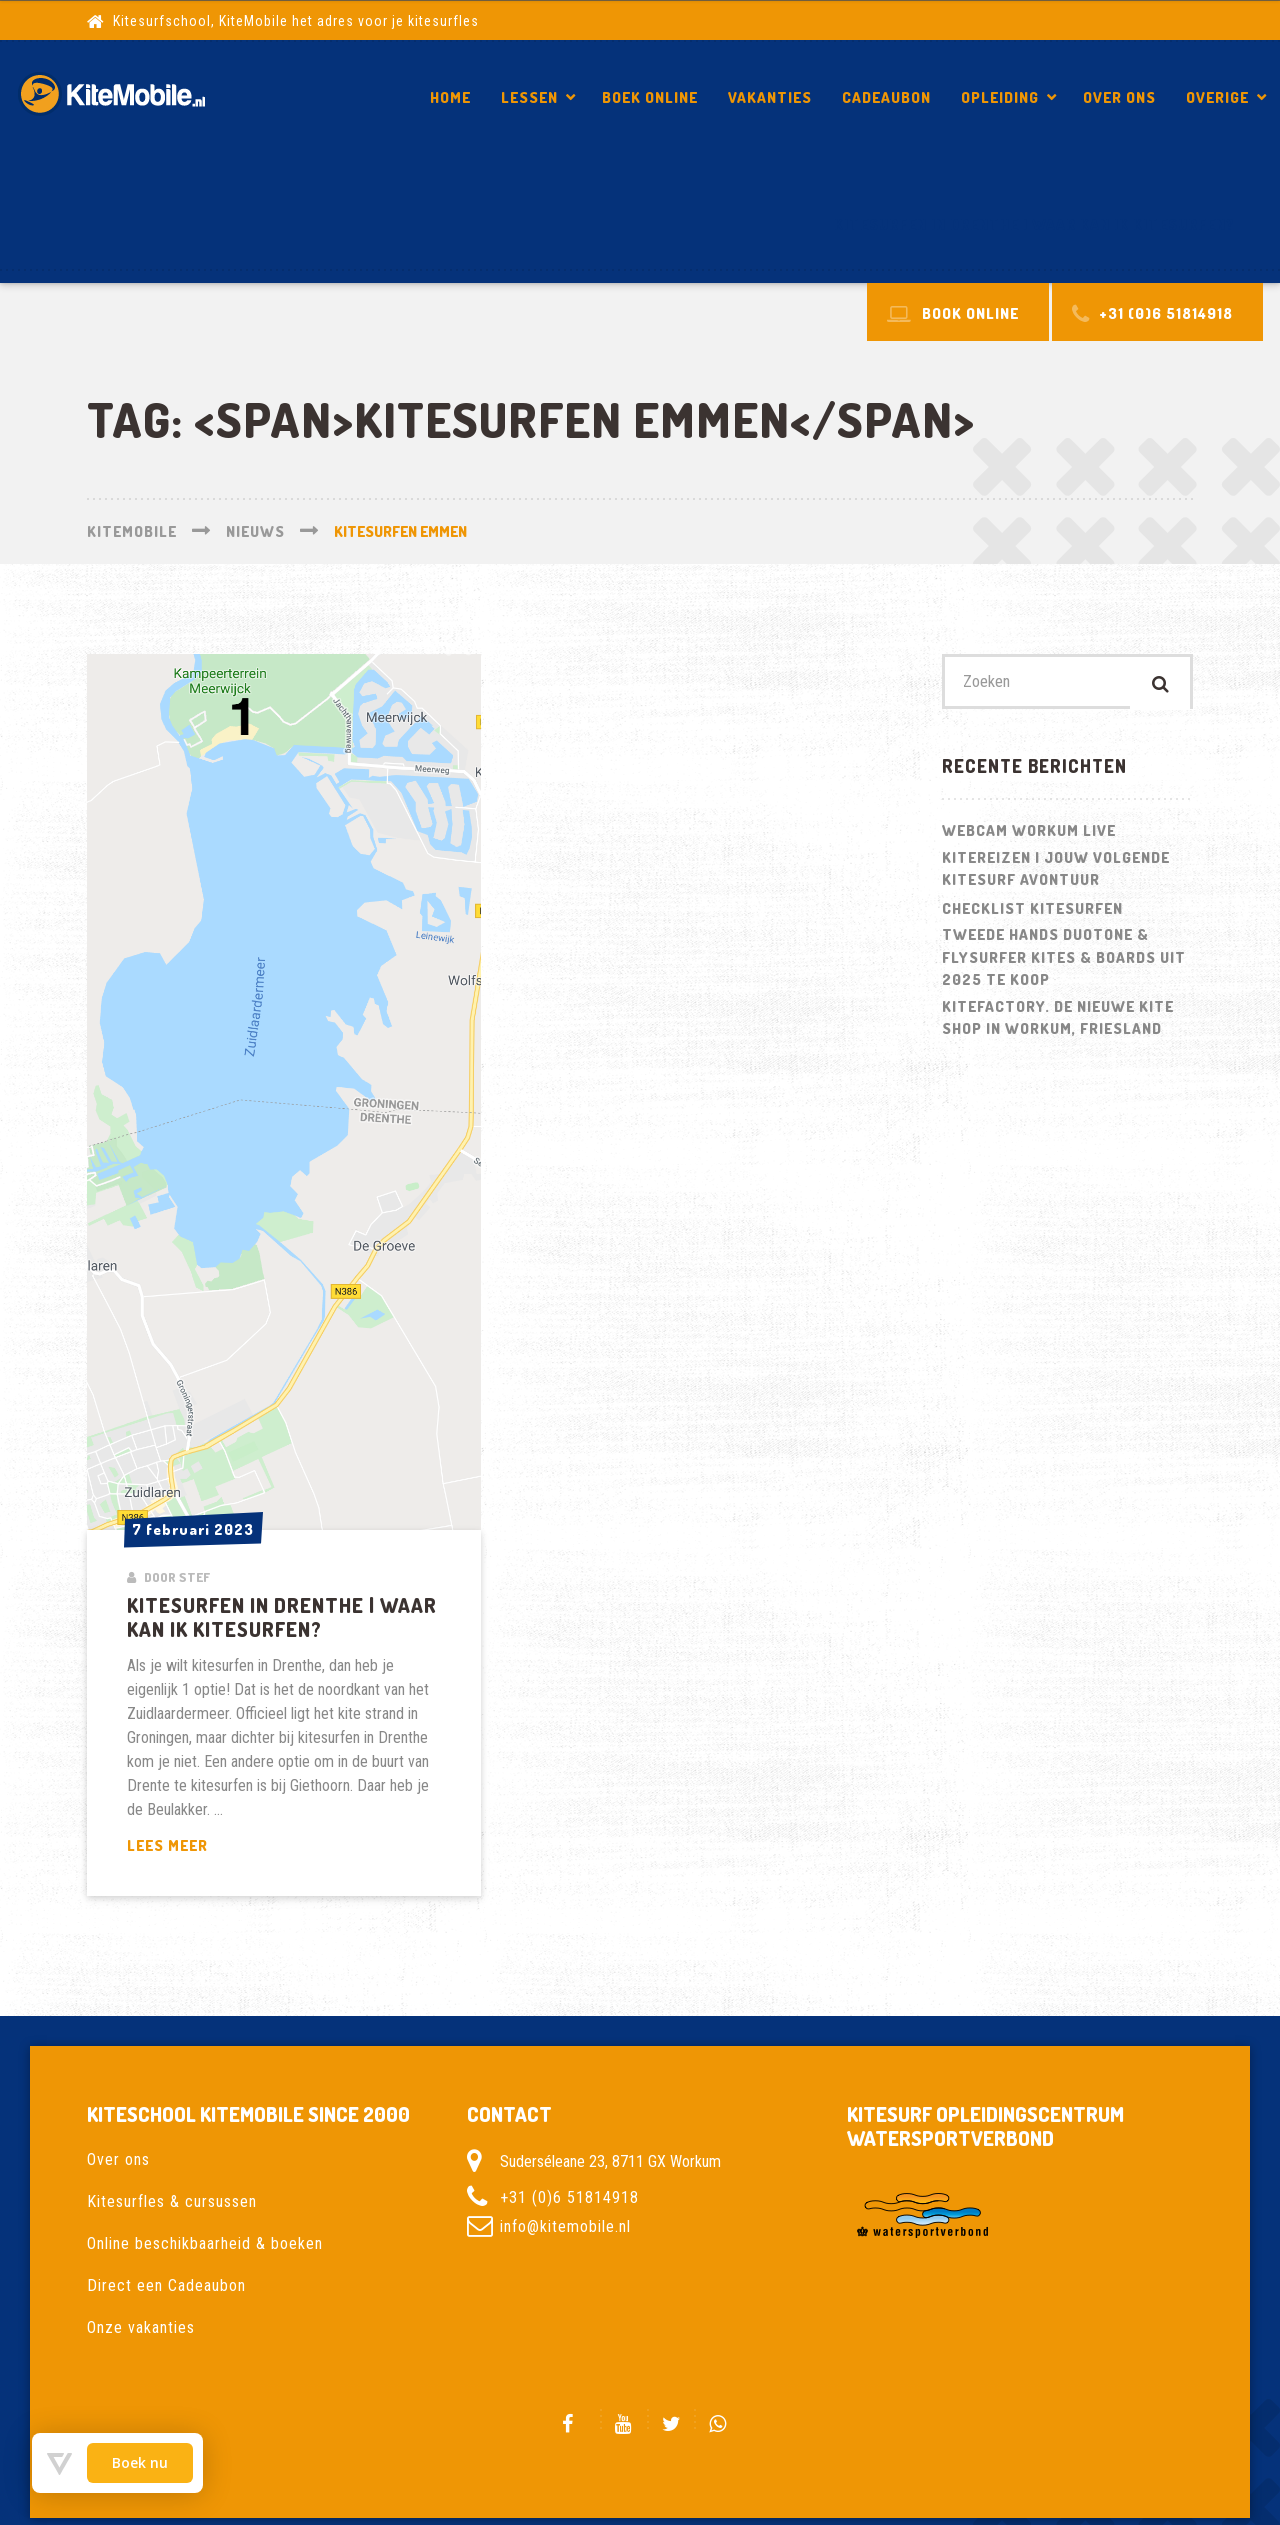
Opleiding (1000, 97)
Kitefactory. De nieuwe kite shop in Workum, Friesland (1058, 1023)
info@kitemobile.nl (565, 2226)
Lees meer (218, 1846)
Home (450, 97)
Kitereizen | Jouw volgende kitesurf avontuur (1056, 874)
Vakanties (770, 97)
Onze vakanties (141, 2327)
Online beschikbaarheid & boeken (205, 2243)
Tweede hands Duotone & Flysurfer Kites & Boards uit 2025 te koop (1064, 962)
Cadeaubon (886, 97)
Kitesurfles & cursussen (172, 2201)
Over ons (1119, 97)
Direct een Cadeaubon (166, 2285)
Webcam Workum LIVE (1029, 835)
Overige (1217, 97)
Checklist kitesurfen (1032, 913)
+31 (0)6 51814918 (569, 2197)
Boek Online (650, 97)
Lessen (529, 97)
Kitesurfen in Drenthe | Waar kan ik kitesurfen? (1034, 224)
